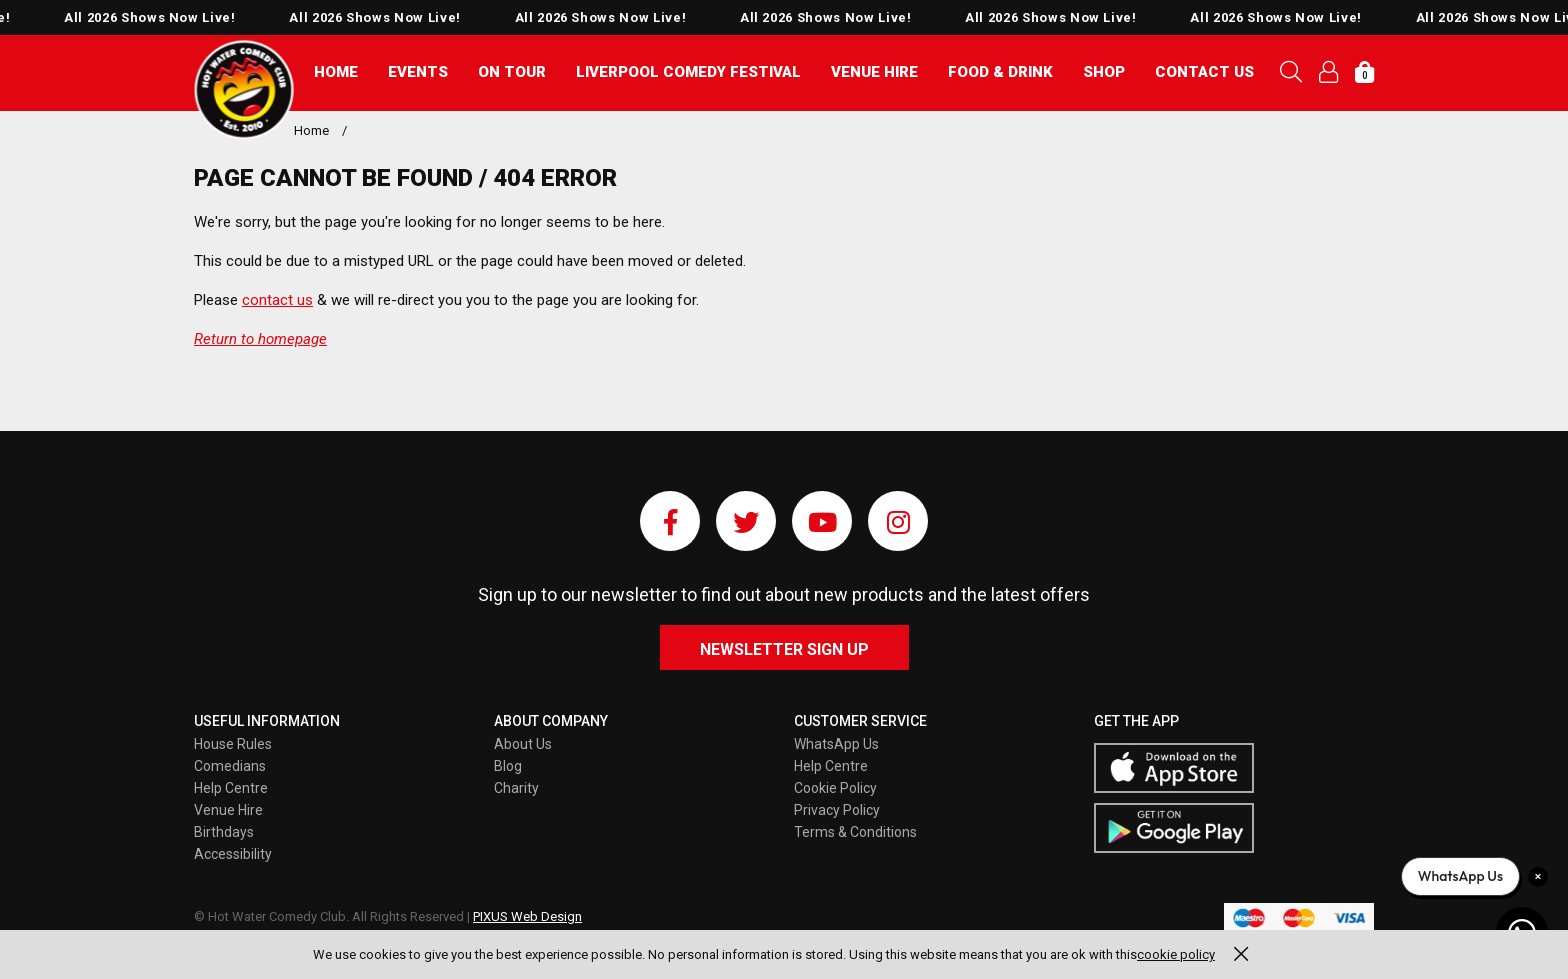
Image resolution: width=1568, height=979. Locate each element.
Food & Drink (1000, 72)
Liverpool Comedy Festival (688, 72)
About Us (523, 744)
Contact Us (1204, 72)
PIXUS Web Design (527, 916)
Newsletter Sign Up (784, 649)
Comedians (230, 766)
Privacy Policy (837, 810)
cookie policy (1176, 954)
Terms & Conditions (855, 832)
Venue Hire (874, 72)
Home (336, 72)
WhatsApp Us (836, 744)
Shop (1104, 72)
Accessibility (233, 854)
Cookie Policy (835, 788)
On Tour (512, 72)
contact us (277, 300)
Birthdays (224, 832)
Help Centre (231, 788)
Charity (516, 788)
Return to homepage (260, 339)
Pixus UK (244, 90)
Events (418, 72)
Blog (508, 766)
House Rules (233, 744)
